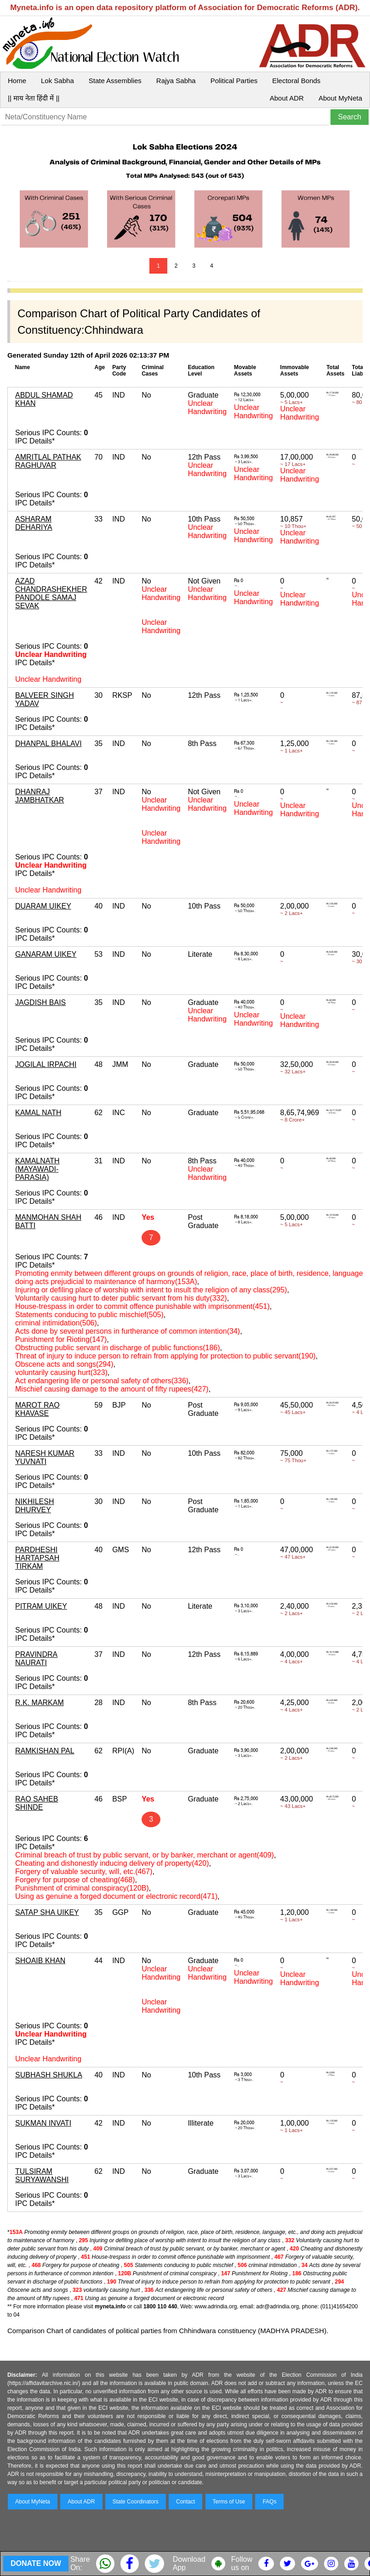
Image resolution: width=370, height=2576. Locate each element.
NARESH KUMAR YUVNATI (44, 1457)
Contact (185, 2501)
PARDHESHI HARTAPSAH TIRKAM (37, 1558)
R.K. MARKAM (39, 1702)
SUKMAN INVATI (43, 2123)
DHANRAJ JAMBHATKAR (39, 796)
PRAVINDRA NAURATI (36, 1658)
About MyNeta (340, 98)
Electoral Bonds (296, 80)
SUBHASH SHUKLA (48, 2075)
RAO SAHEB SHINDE (36, 1803)
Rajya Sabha (176, 80)
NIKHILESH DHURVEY (34, 1506)
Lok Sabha (57, 80)
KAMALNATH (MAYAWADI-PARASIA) (37, 1169)
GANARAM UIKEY (45, 954)
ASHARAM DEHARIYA (33, 523)
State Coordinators (136, 2501)
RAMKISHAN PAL (44, 1751)
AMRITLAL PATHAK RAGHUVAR (48, 461)
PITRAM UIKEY (41, 1606)
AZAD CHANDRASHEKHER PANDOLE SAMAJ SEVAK (51, 593)
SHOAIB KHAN (40, 1960)
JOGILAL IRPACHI (45, 1064)
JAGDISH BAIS (40, 1002)
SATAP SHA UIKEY (47, 1912)
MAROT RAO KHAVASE (37, 1409)
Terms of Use (229, 2501)
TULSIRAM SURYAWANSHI (41, 2175)
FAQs (269, 2501)
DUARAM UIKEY (43, 906)
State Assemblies (115, 80)
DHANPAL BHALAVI (48, 743)
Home (17, 80)
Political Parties (234, 80)
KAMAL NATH (38, 1113)
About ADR (287, 98)
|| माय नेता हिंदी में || (33, 98)
